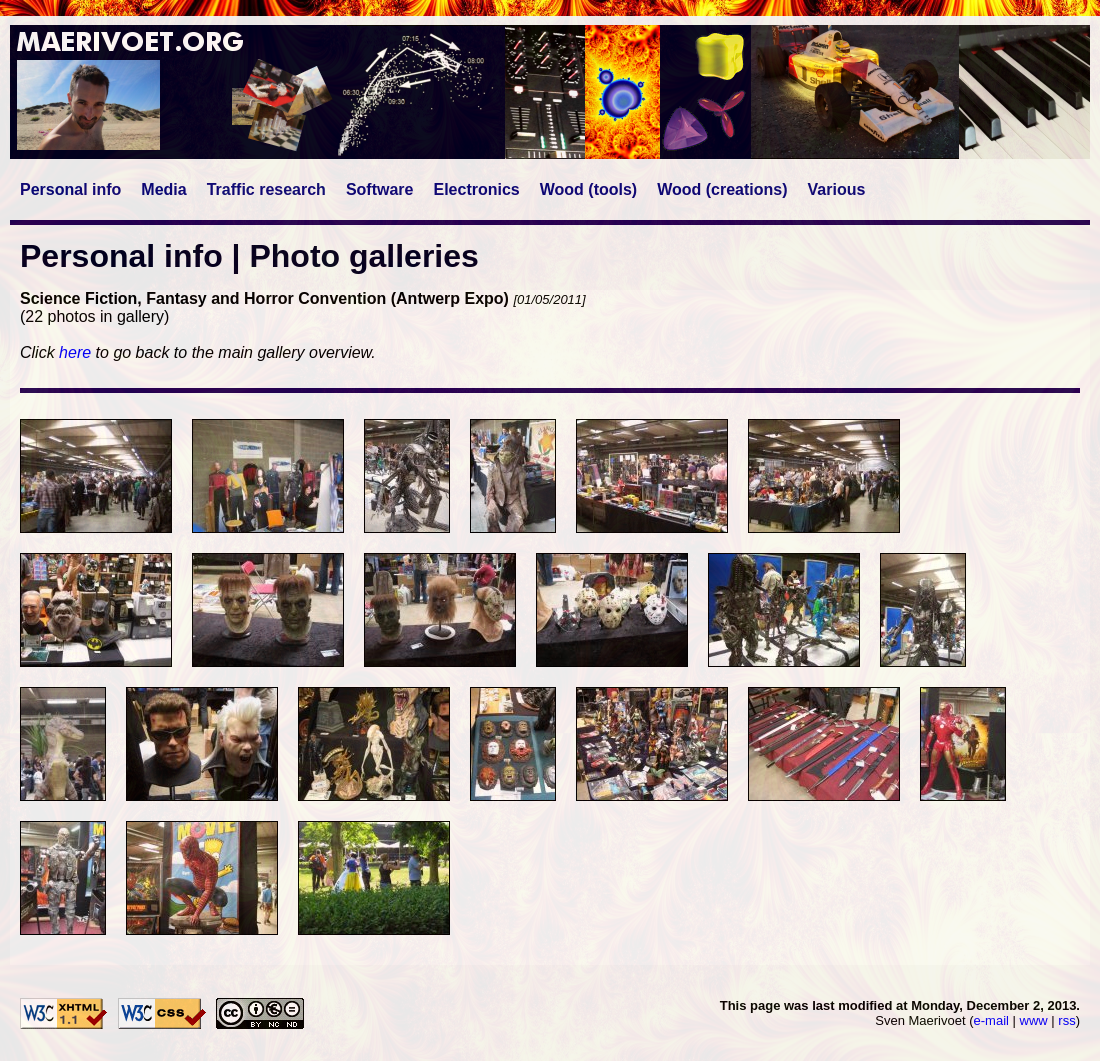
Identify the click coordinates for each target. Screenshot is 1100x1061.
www (1034, 1020)
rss (1066, 1020)
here (75, 352)
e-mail (991, 1020)
